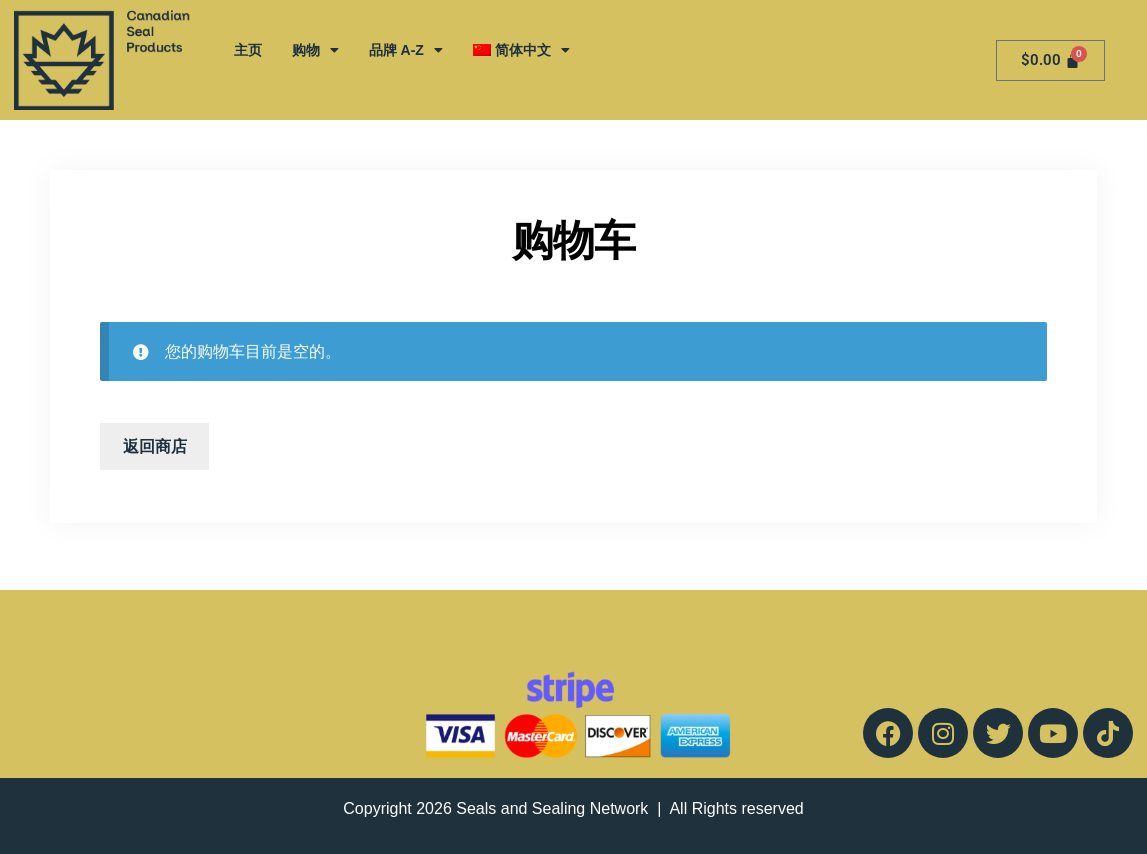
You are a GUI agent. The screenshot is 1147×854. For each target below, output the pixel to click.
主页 (248, 50)
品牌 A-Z (406, 50)
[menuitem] (521, 50)
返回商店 (155, 446)
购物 (315, 50)
